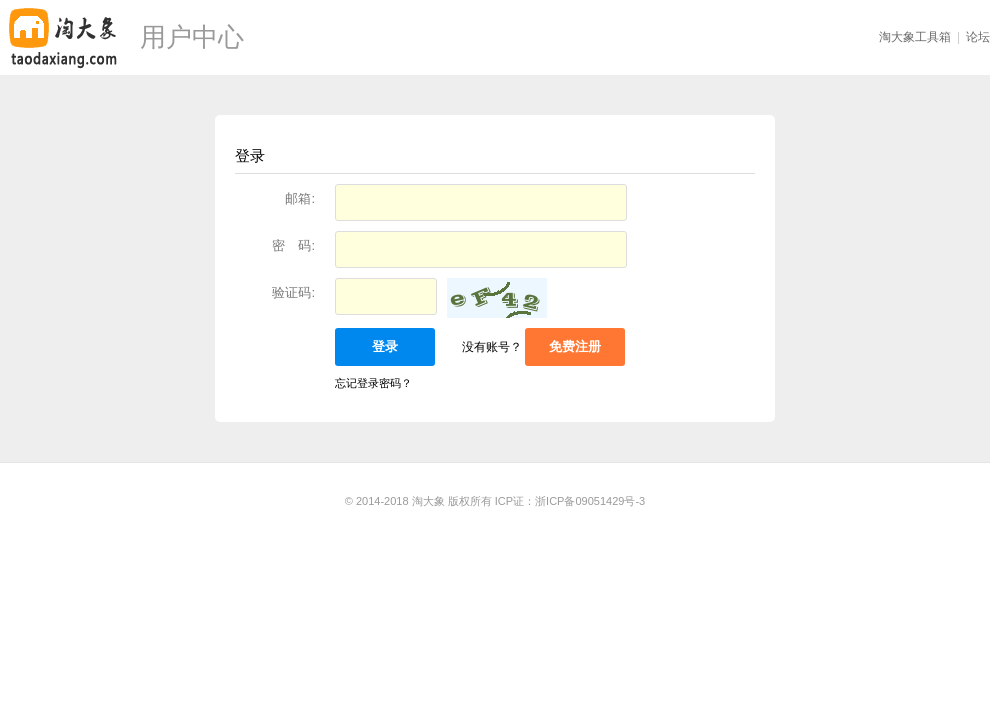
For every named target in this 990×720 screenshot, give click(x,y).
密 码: (293, 245)
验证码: (293, 292)
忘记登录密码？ (373, 383)
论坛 (978, 37)
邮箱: (300, 198)
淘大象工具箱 (915, 37)
